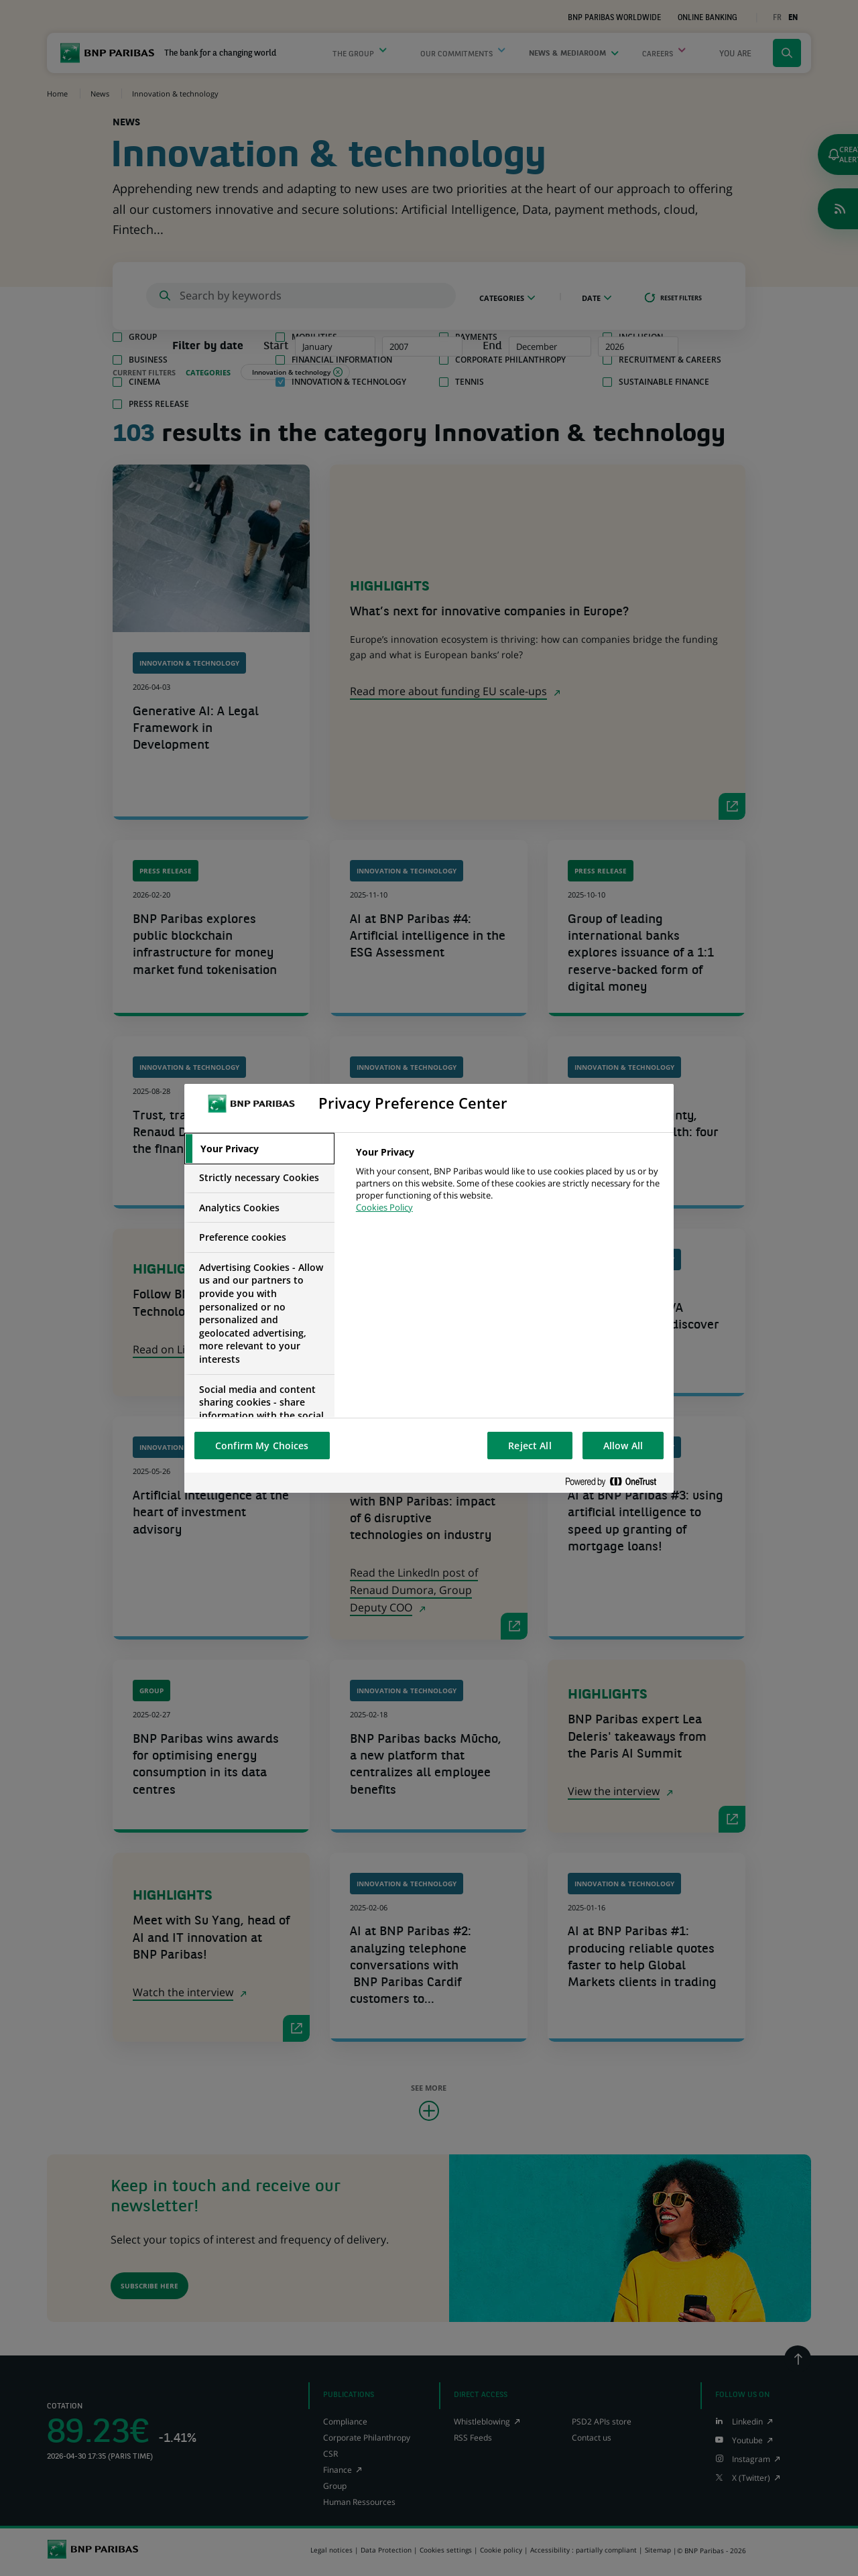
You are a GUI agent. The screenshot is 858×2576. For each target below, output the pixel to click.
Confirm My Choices (262, 1445)
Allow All (623, 1445)
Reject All (529, 1445)
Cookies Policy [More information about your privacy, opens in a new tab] (384, 1207)
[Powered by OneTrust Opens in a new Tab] (616, 1482)
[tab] (259, 1149)
